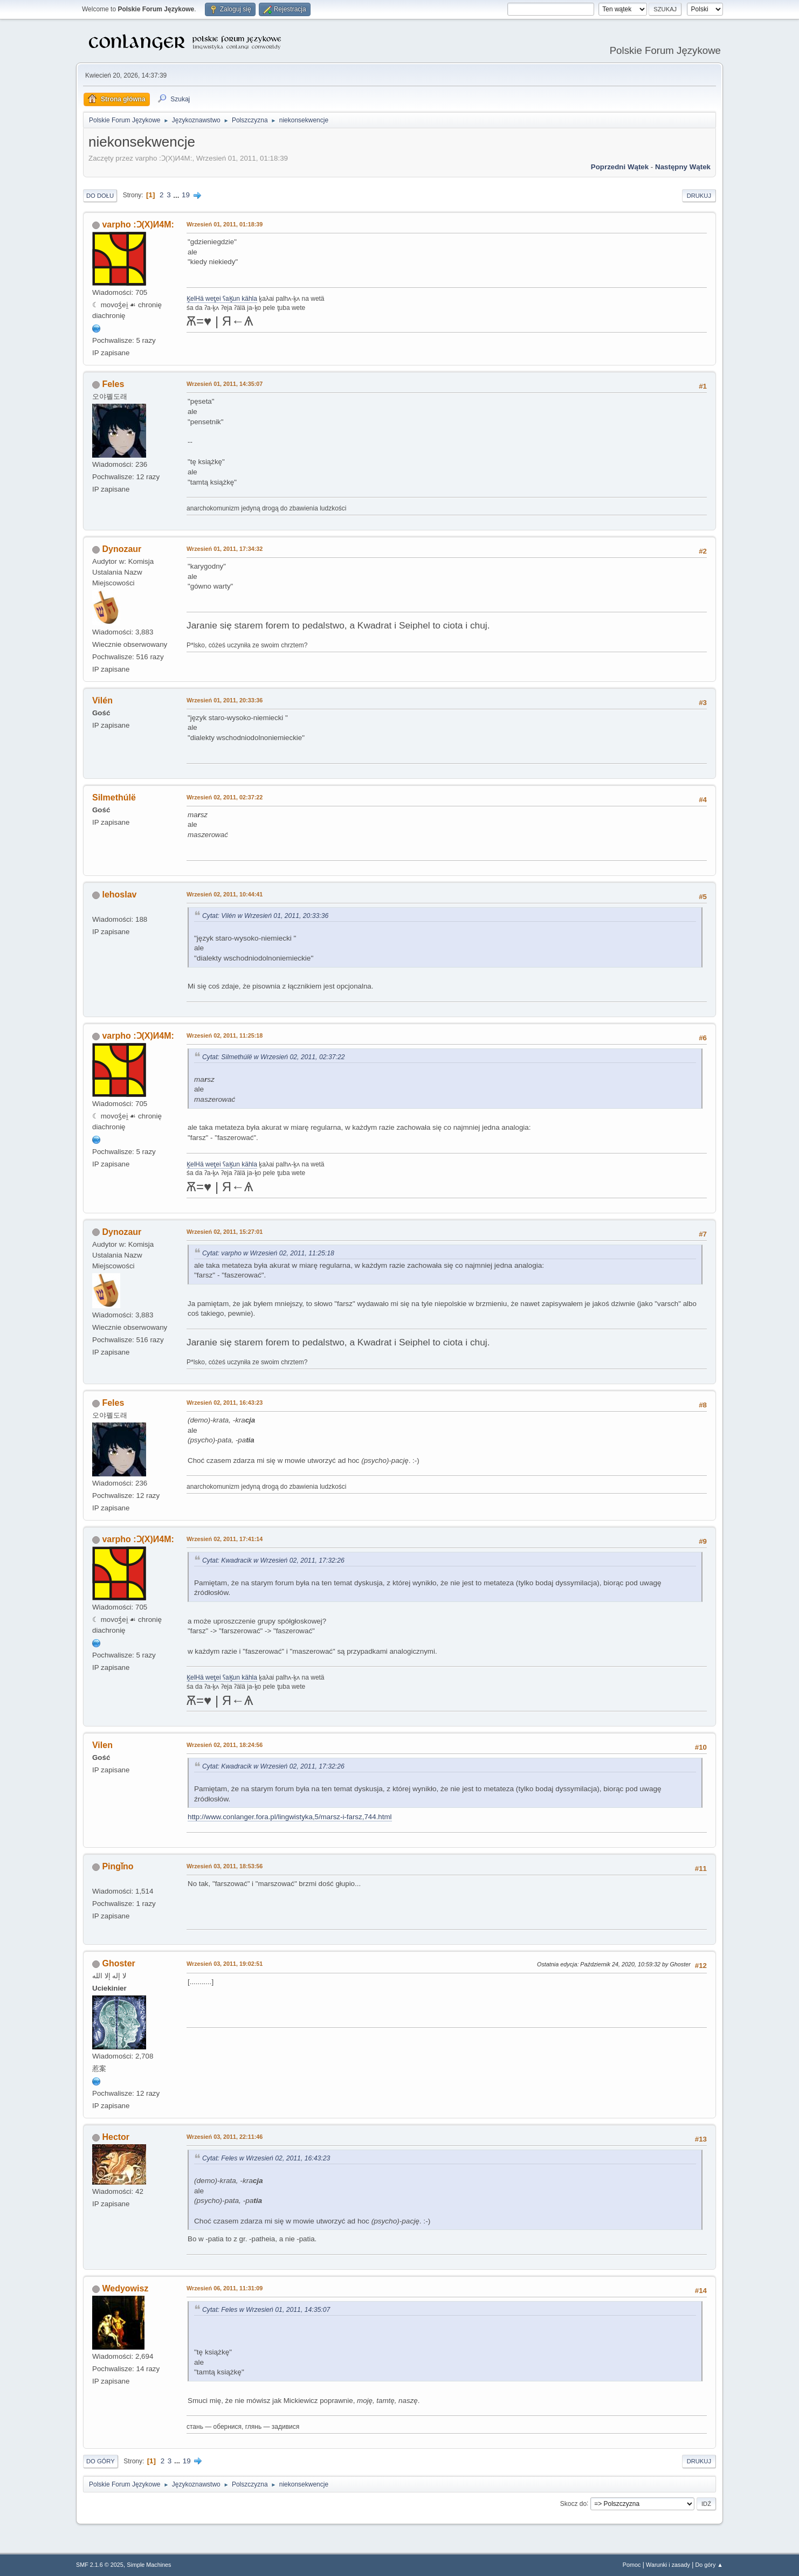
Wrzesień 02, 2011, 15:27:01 (225, 1231)
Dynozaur (121, 549)
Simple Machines (149, 2564)
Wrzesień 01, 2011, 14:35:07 (225, 384)
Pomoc (632, 2564)
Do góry (100, 2461)
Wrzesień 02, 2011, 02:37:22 (225, 797)
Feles (113, 384)
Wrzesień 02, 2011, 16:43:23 (225, 1402)
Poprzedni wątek (620, 167)
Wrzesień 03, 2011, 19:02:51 (225, 1963)
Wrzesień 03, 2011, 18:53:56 (225, 1866)
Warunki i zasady (668, 2564)
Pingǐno (117, 1866)
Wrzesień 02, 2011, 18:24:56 (225, 1745)
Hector (115, 2137)
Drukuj (699, 195)
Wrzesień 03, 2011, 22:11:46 (225, 2136)
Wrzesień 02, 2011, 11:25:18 (225, 1035)
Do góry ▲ (709, 2564)
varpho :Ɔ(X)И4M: (138, 224)
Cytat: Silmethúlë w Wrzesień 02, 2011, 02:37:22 (273, 1057)
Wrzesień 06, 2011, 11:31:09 (225, 2288)
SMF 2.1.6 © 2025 (99, 2564)
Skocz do (573, 2503)
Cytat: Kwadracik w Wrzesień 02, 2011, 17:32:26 (273, 1560)
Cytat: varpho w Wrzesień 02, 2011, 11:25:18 (268, 1253)
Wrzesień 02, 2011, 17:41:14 (225, 1539)
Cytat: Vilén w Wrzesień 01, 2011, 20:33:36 (265, 916)
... (177, 195)
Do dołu (100, 195)
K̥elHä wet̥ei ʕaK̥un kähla (222, 298)
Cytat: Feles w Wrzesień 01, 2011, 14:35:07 (266, 2309)
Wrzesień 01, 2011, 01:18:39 (225, 224)
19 (186, 195)
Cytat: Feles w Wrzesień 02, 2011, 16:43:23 (266, 2158)
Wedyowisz (125, 2288)
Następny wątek (683, 167)
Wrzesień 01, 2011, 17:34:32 (225, 548)
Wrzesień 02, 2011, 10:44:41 (225, 894)
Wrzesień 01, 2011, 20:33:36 (225, 700)
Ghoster (118, 1963)
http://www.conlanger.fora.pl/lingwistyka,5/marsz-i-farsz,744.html (290, 1817)
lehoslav (119, 894)
